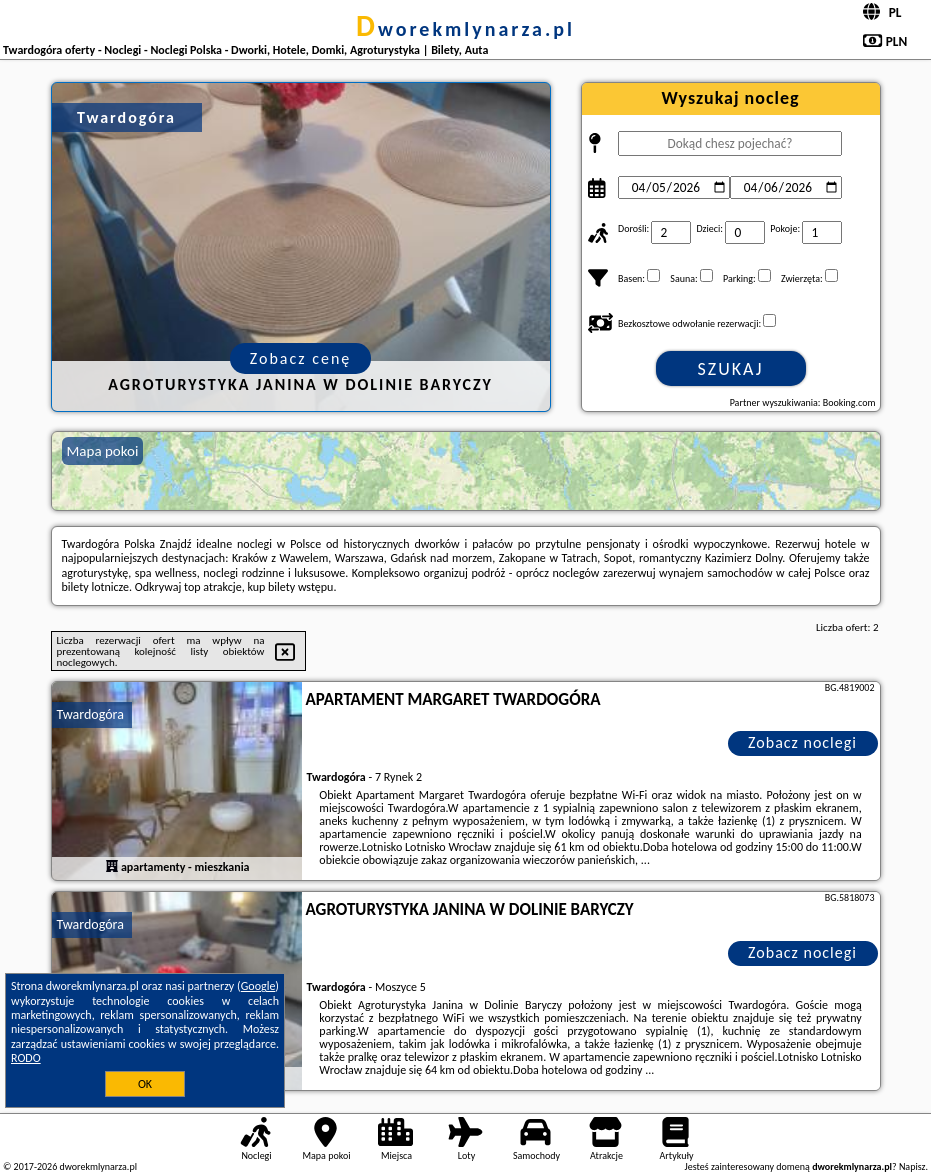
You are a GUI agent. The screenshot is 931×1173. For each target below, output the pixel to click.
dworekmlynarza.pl (465, 29)
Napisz (912, 1166)
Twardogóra (90, 714)
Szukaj (731, 369)
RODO (26, 1058)
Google (258, 986)
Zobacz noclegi (802, 742)
